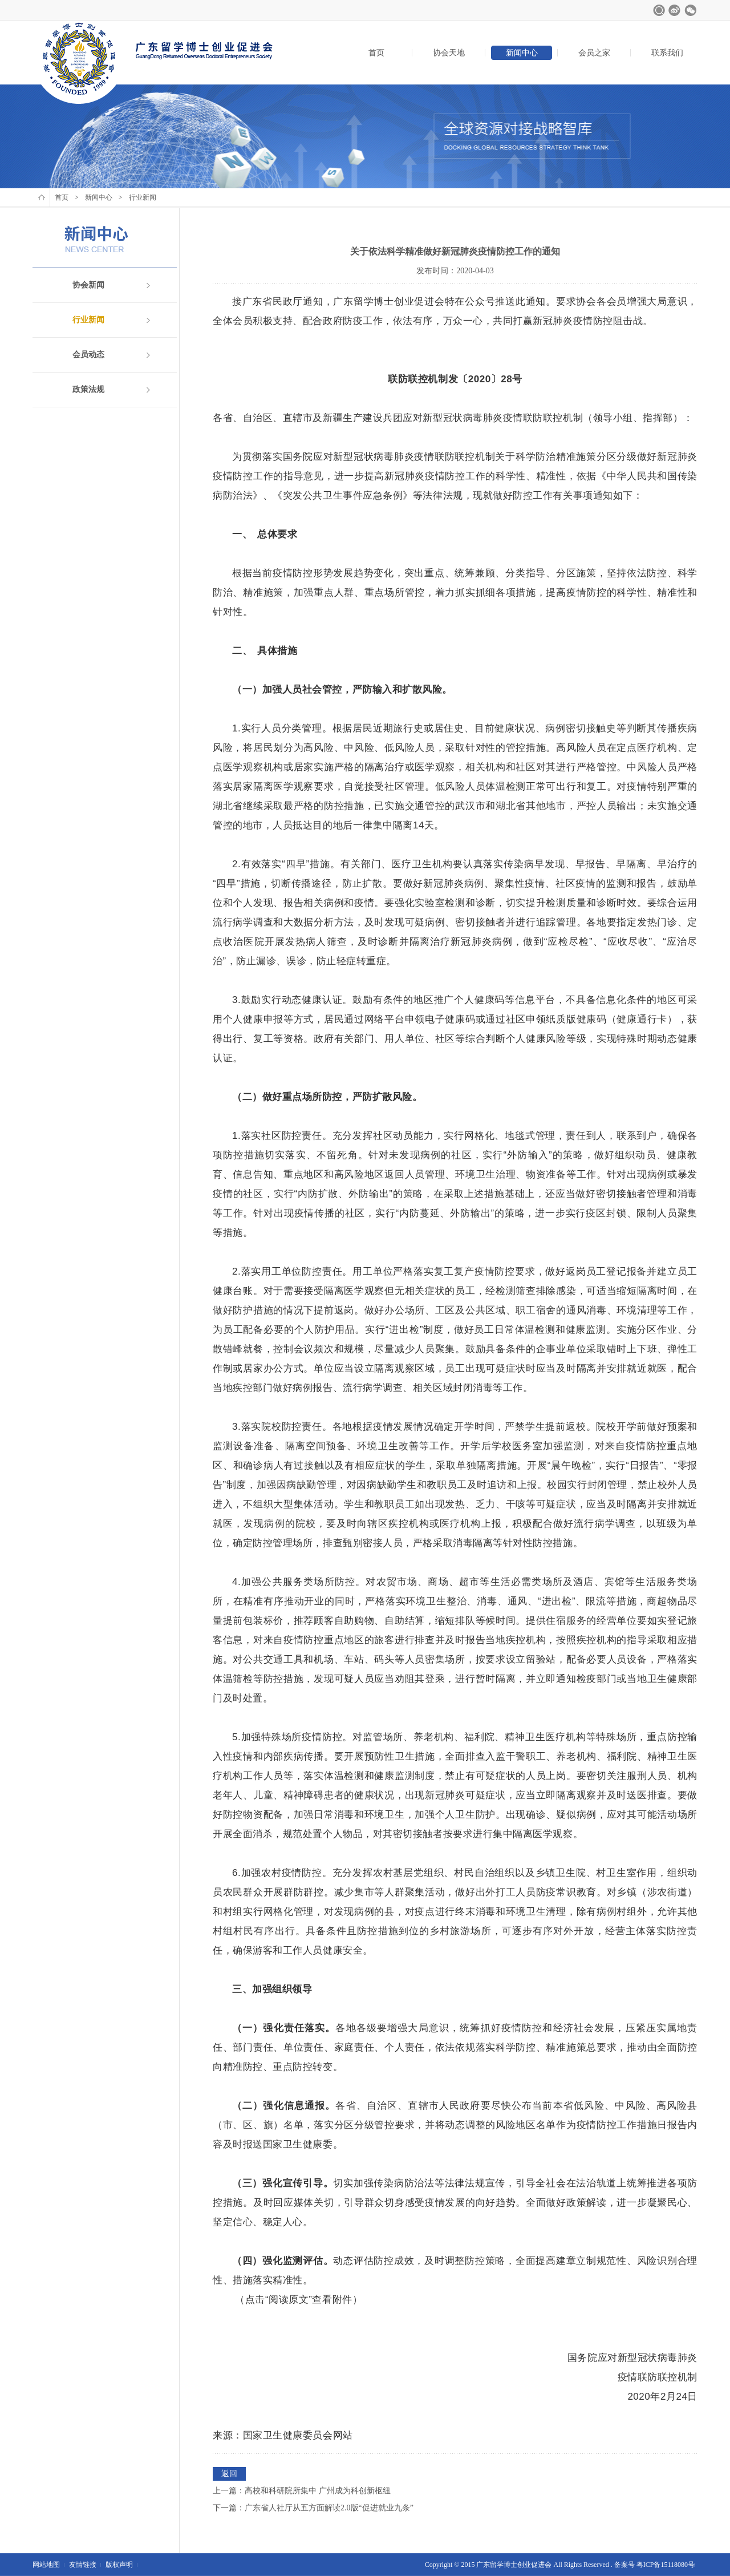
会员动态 (88, 354)
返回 (229, 2473)
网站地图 (46, 2565)
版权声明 (119, 2565)
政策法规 (88, 389)
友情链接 (82, 2565)
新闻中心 (522, 52)
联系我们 (667, 52)
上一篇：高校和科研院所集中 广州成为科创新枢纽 (302, 2490)
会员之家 (594, 52)
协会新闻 (88, 285)
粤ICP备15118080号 (665, 2565)
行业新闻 (88, 320)
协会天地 (449, 52)
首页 (376, 52)
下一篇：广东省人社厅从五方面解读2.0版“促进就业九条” (313, 2508)
